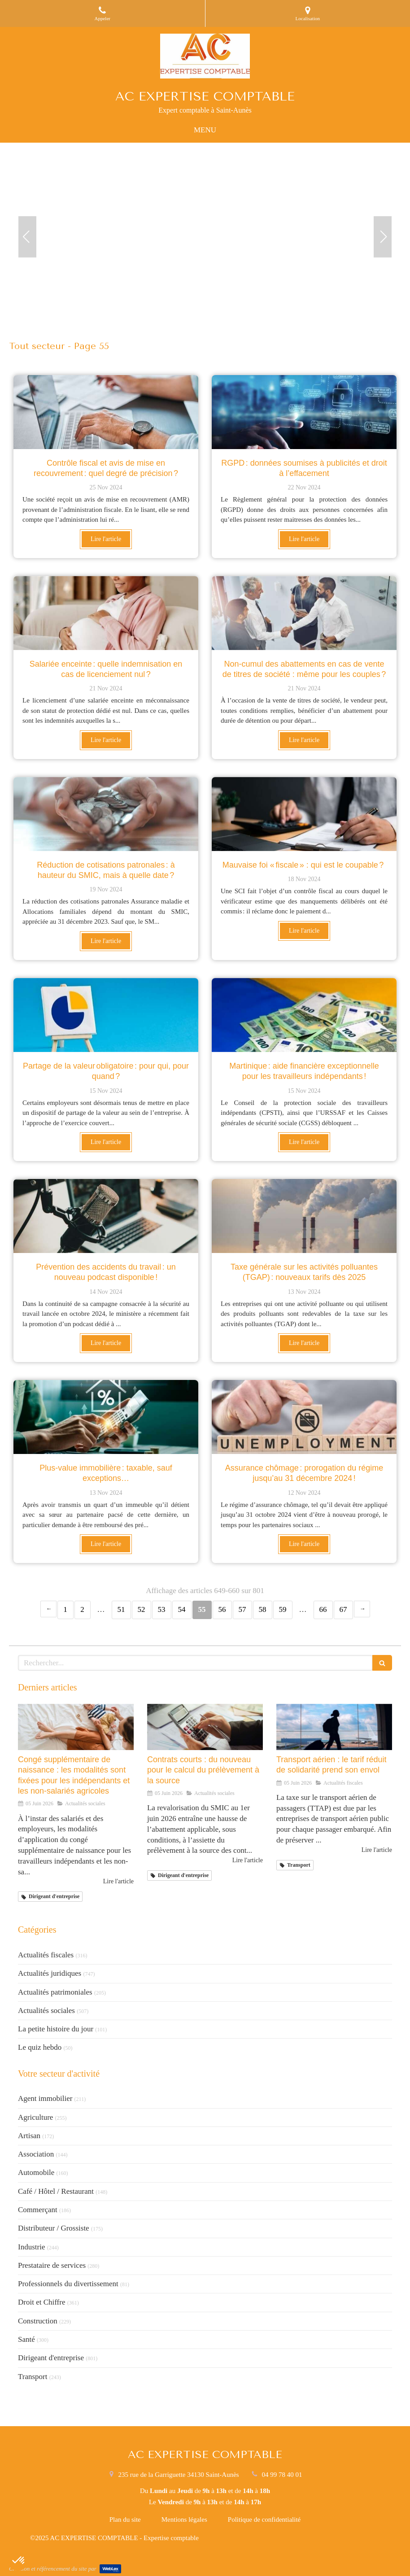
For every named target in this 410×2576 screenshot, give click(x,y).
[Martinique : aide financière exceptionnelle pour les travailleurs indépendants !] (304, 1015)
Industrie (31, 2247)
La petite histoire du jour (55, 2029)
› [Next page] (362, 1609)
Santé (26, 2339)
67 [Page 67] (343, 1609)
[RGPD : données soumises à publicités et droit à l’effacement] (304, 412)
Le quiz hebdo (39, 2047)
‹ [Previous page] (48, 1609)
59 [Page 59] (283, 1609)
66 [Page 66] (323, 1609)
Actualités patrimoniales (55, 1992)
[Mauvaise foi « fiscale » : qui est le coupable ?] (304, 814)
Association (36, 2154)
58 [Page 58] (262, 1609)
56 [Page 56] (222, 1609)
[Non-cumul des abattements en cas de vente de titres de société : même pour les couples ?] (304, 613)
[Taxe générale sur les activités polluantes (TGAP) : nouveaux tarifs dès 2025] (304, 1216)
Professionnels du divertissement (68, 2283)
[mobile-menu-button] (205, 130)
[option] (205, 237)
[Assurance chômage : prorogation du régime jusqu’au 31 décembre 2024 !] (304, 1417)
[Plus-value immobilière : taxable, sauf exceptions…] (105, 1417)
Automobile (36, 2172)
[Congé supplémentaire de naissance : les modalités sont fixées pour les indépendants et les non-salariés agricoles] (76, 1727)
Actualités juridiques (49, 1973)
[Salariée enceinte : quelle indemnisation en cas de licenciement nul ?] (105, 613)
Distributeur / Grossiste (53, 2228)
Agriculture (35, 2117)
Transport (33, 2376)
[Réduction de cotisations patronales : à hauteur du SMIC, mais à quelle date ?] (105, 814)
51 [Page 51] (121, 1609)
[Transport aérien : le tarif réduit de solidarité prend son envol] (334, 1727)
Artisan (29, 2135)
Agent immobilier (45, 2098)
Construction (37, 2321)
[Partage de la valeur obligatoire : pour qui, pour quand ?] (105, 1015)
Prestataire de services (52, 2265)
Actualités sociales (46, 2010)
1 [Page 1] (65, 1609)
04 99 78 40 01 (282, 2474)
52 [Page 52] (141, 1609)
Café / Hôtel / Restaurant (56, 2191)
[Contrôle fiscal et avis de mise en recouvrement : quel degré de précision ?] (105, 412)
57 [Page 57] (242, 1609)
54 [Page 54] (182, 1609)
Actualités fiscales (46, 1955)
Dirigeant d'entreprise (51, 2357)
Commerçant (37, 2209)
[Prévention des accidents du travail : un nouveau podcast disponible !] (105, 1216)
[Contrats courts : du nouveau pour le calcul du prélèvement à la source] (205, 1727)
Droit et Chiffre (41, 2302)
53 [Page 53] (162, 1609)
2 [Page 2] (82, 1609)
